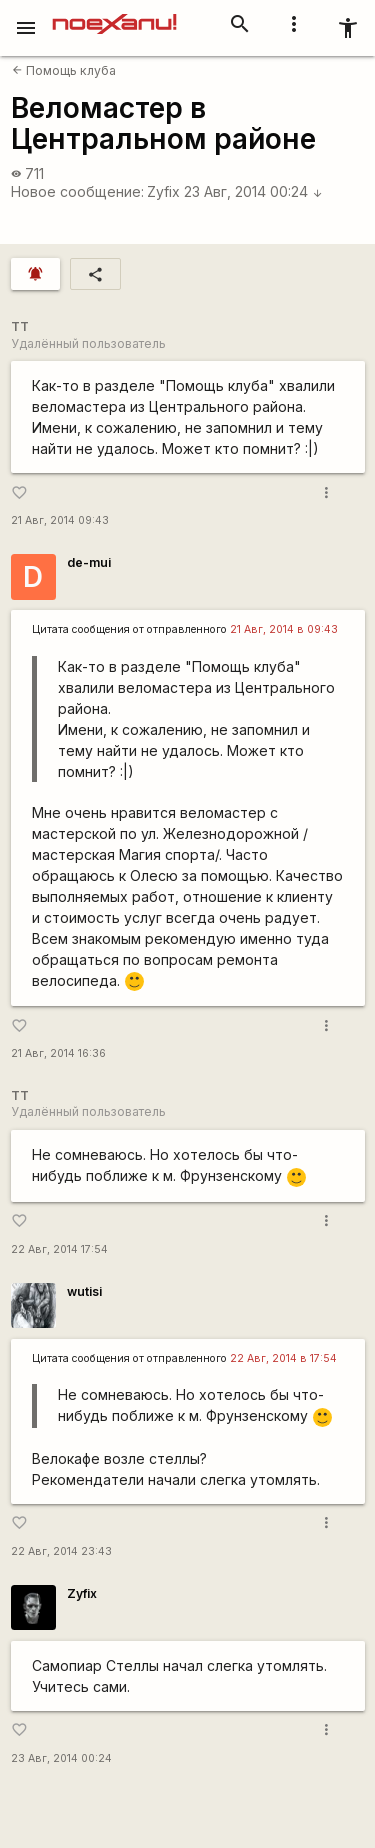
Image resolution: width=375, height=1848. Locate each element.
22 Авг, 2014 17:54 (59, 1249)
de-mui (89, 562)
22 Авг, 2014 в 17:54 (283, 1358)
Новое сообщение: (77, 191)
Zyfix (163, 191)
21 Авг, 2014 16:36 (58, 1053)
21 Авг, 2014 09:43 (60, 520)
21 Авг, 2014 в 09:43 (284, 629)
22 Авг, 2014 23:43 (61, 1551)
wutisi (84, 1291)
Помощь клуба (64, 70)
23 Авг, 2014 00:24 (253, 191)
